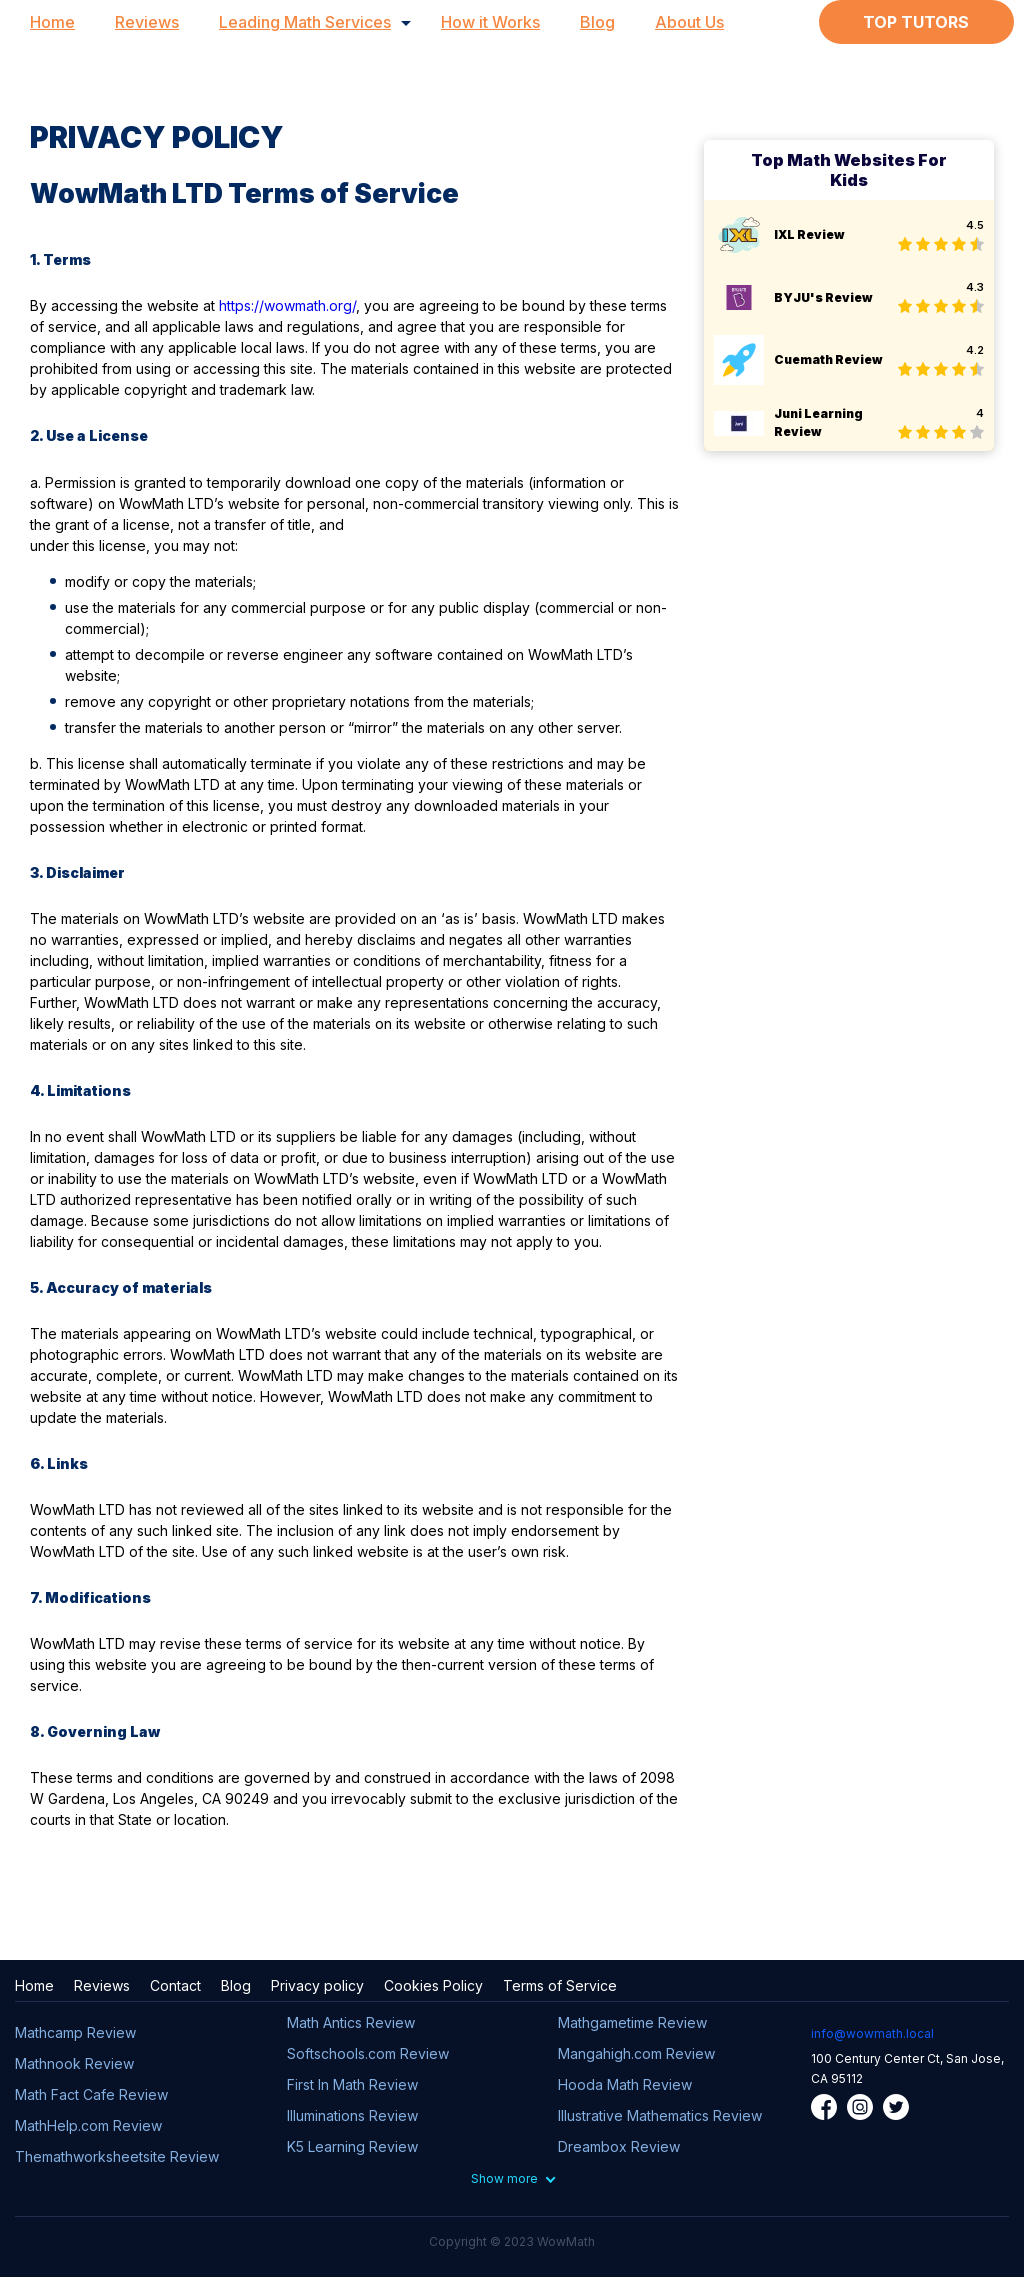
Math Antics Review (351, 2022)
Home (52, 22)
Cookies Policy (433, 1985)
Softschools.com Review (368, 2053)
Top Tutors (916, 22)
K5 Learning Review (352, 2146)
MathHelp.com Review (88, 2125)
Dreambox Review (619, 2146)
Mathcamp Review (75, 2032)
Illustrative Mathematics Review (660, 2115)
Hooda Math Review (625, 2084)
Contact (175, 1985)
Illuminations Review (352, 2115)
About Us (689, 22)
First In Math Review (352, 2084)
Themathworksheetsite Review (117, 2156)
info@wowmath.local (872, 2033)
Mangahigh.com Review (636, 2053)
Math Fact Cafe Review (91, 2094)
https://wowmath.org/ (287, 305)
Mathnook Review (74, 2063)
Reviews (147, 22)
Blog (597, 22)
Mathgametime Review (632, 2022)
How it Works (490, 22)
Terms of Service (560, 1985)
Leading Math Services (305, 22)
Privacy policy (317, 1985)
